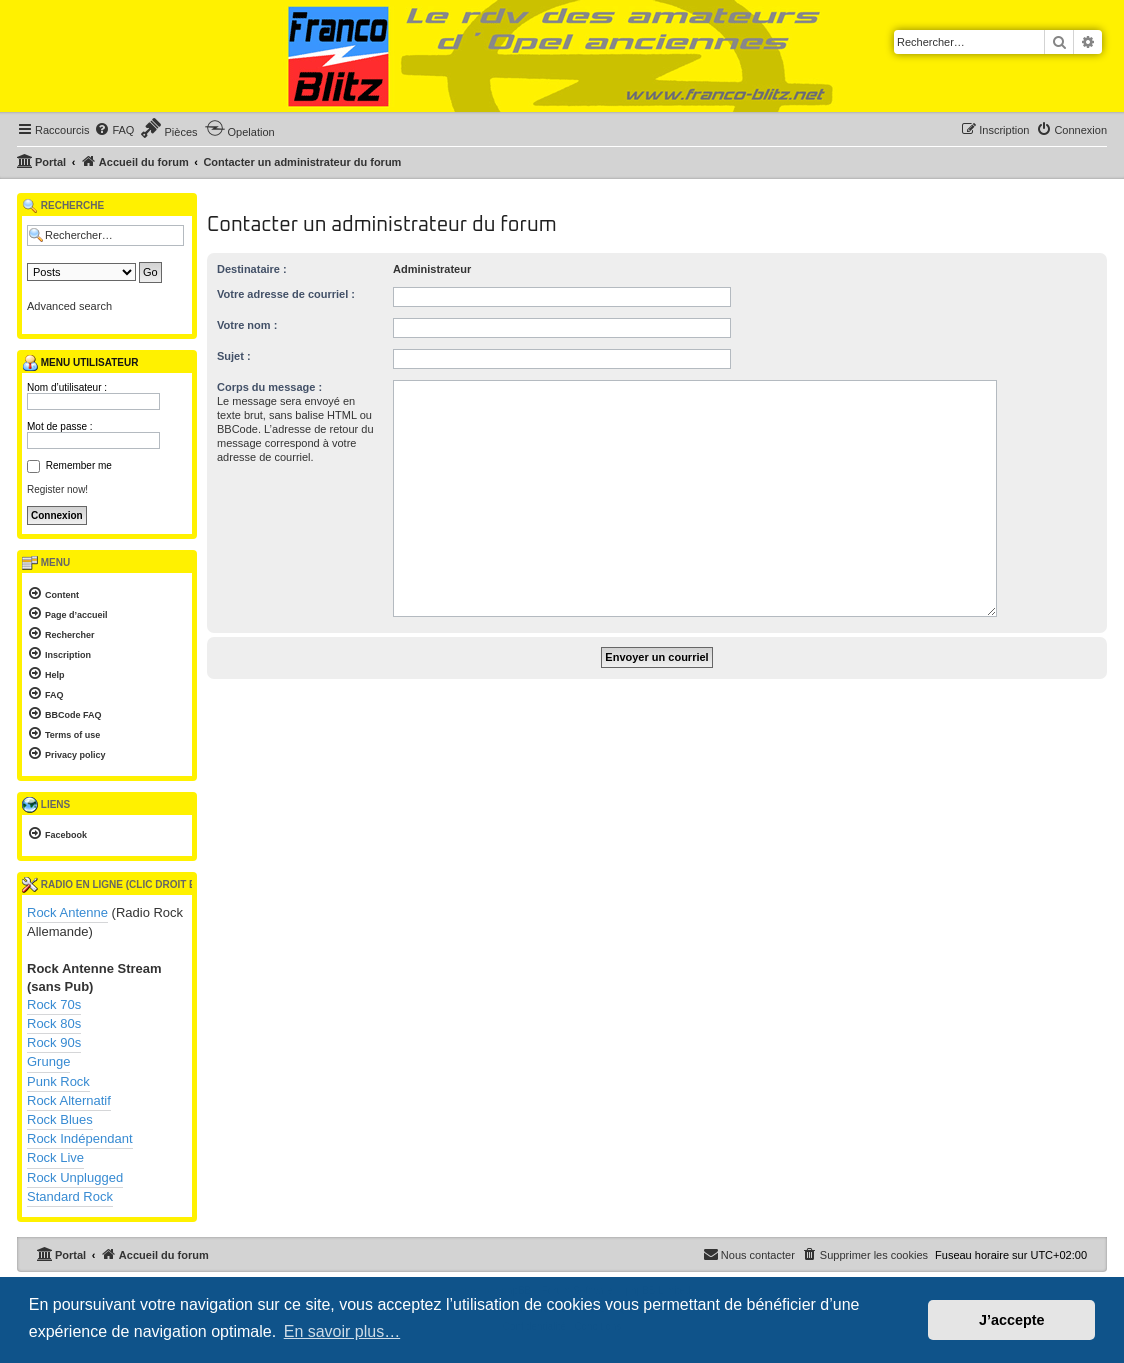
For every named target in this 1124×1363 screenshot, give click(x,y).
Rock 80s (54, 1023)
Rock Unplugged (75, 1177)
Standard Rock (70, 1196)
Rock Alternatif (69, 1100)
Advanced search (69, 306)
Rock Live (55, 1157)
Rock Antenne (67, 912)
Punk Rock (58, 1081)
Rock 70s (54, 1004)
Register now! (57, 489)
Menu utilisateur (80, 363)
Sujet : (234, 356)
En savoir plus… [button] (342, 1331)
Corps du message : (269, 387)
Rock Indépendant (80, 1138)
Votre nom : (247, 325)
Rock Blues (60, 1119)
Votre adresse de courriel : (286, 294)
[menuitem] (114, 130)
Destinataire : (252, 269)
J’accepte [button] (1012, 1320)
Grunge (48, 1061)
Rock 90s (54, 1042)
